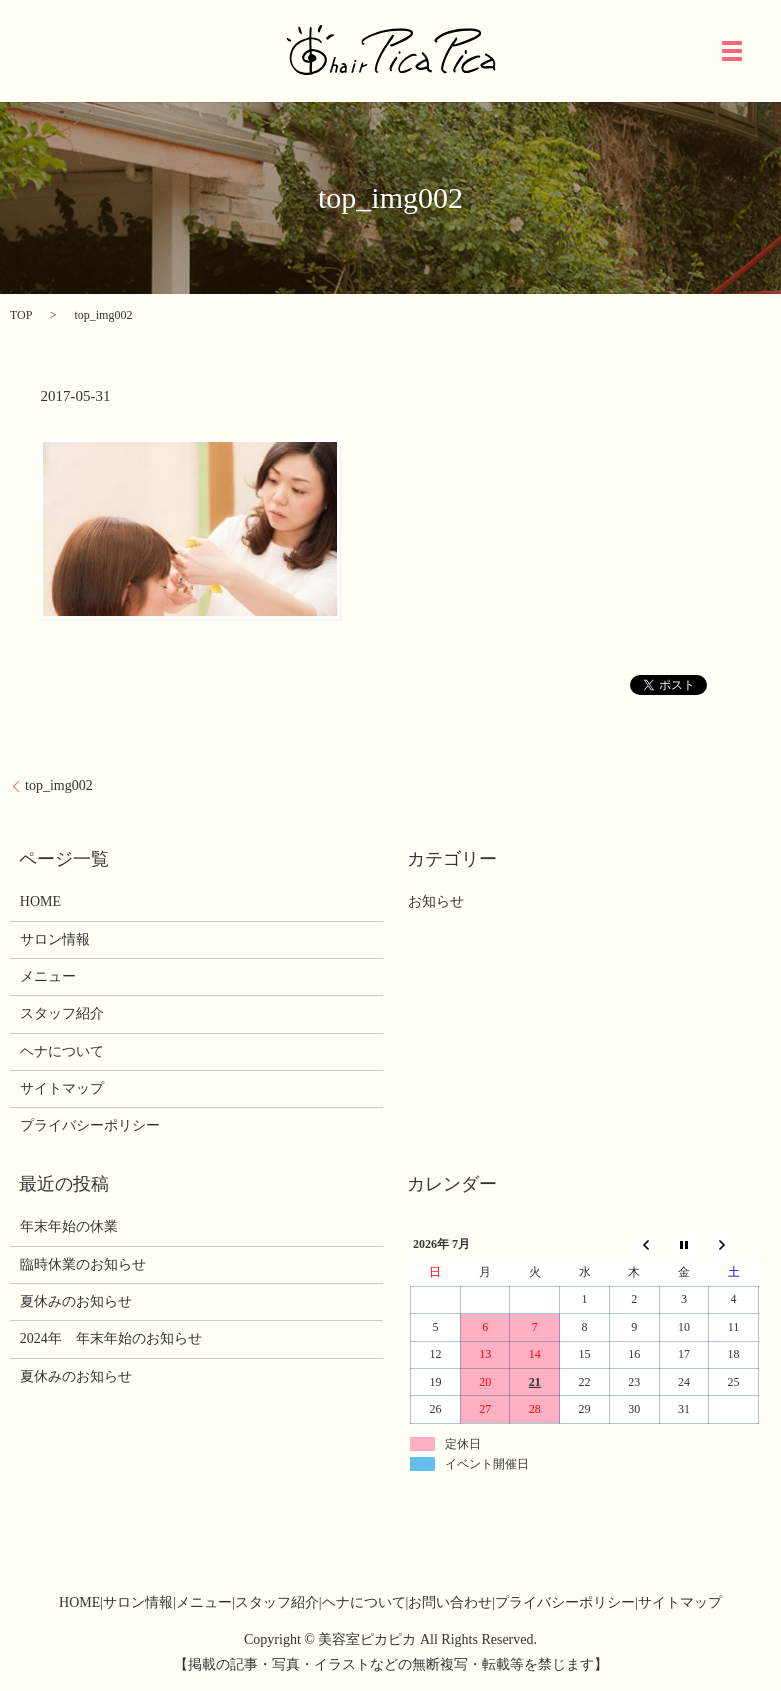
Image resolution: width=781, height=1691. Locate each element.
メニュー (48, 976)
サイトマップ (62, 1088)
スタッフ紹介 (62, 1013)
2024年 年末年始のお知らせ (111, 1338)
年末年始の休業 (69, 1226)
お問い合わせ (450, 1602)
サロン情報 (55, 939)
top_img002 (59, 785)
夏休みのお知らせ (76, 1301)
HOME (40, 901)
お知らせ (436, 901)
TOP (21, 315)
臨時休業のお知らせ (83, 1264)
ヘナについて (62, 1051)
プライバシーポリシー (90, 1125)
